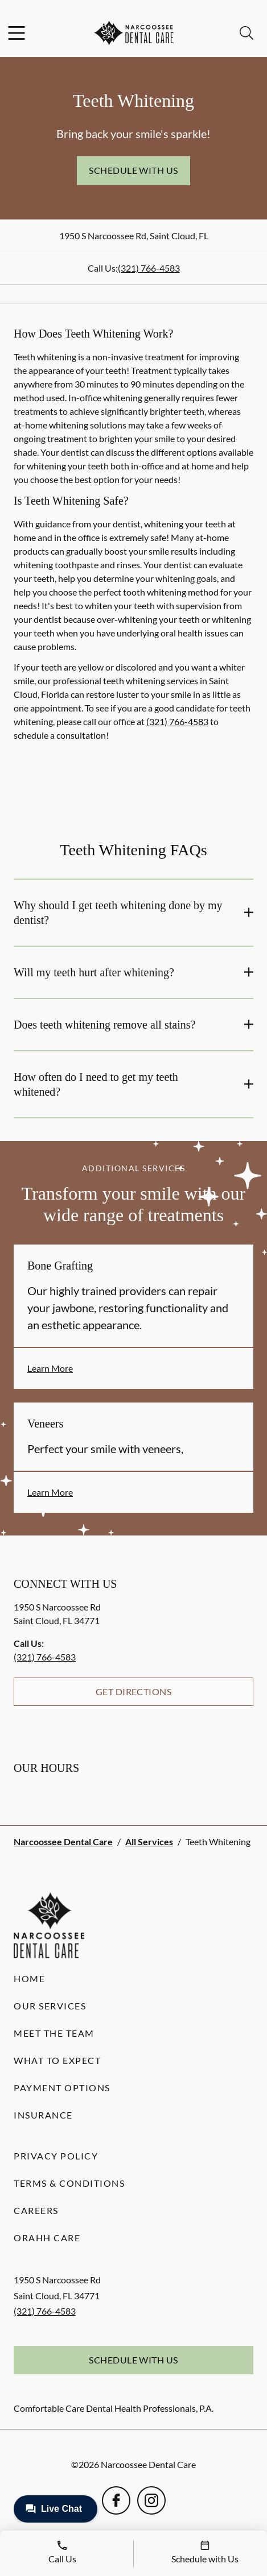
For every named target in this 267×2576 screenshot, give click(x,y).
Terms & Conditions (69, 2183)
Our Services (50, 2005)
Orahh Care (47, 2237)
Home (29, 1978)
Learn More (50, 1368)
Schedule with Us (133, 170)
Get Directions (134, 1691)
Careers (36, 2210)
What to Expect (57, 2060)
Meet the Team (54, 2033)
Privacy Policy (56, 2155)
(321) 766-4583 (149, 268)
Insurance (43, 2114)
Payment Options (62, 2087)
